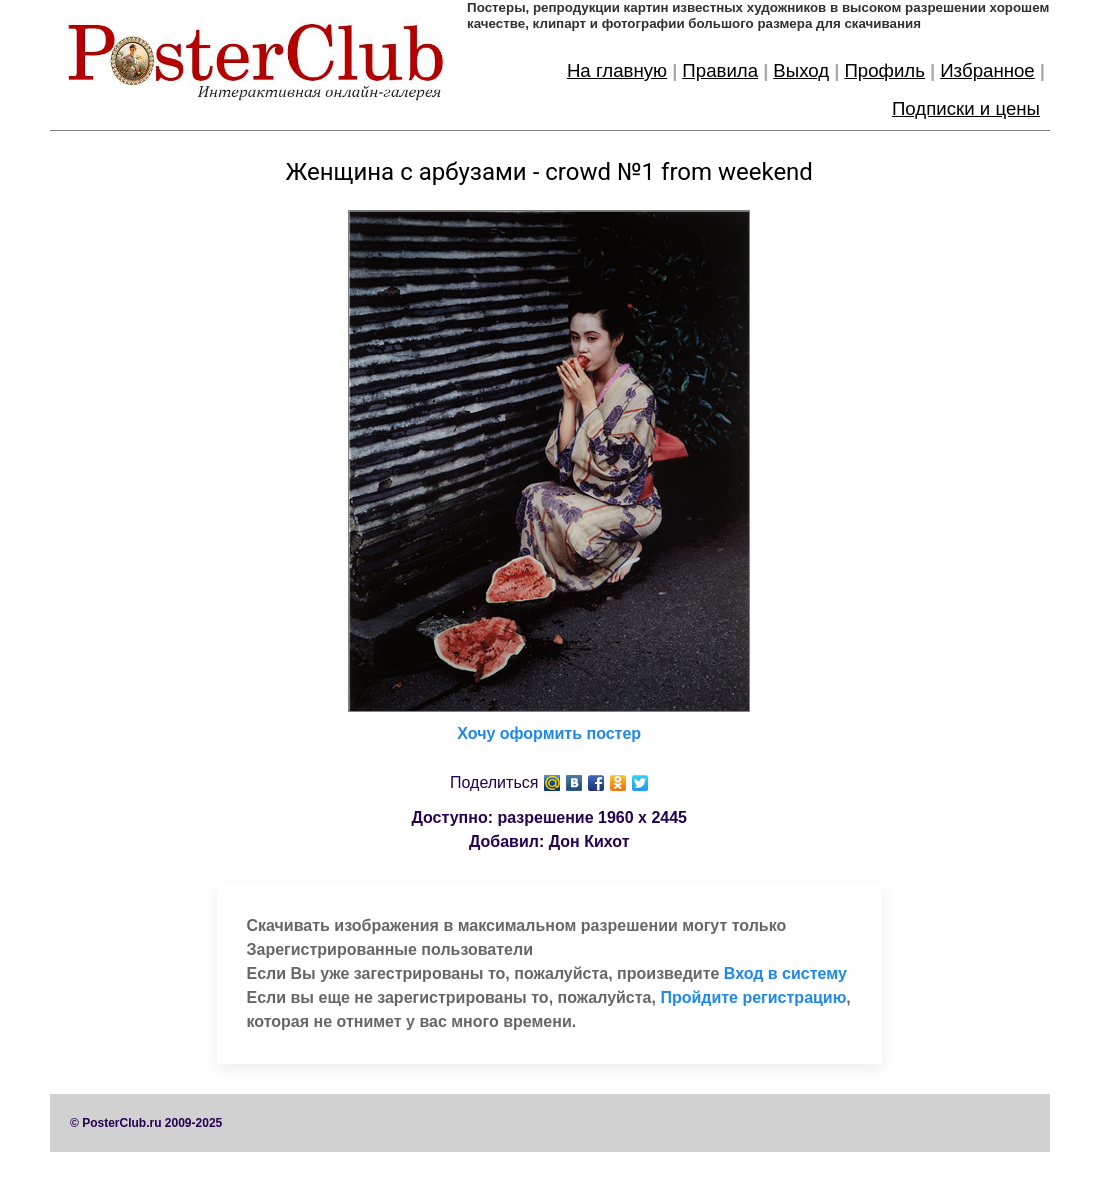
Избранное (987, 70)
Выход (801, 70)
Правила (720, 70)
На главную (617, 70)
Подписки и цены (966, 108)
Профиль (884, 70)
